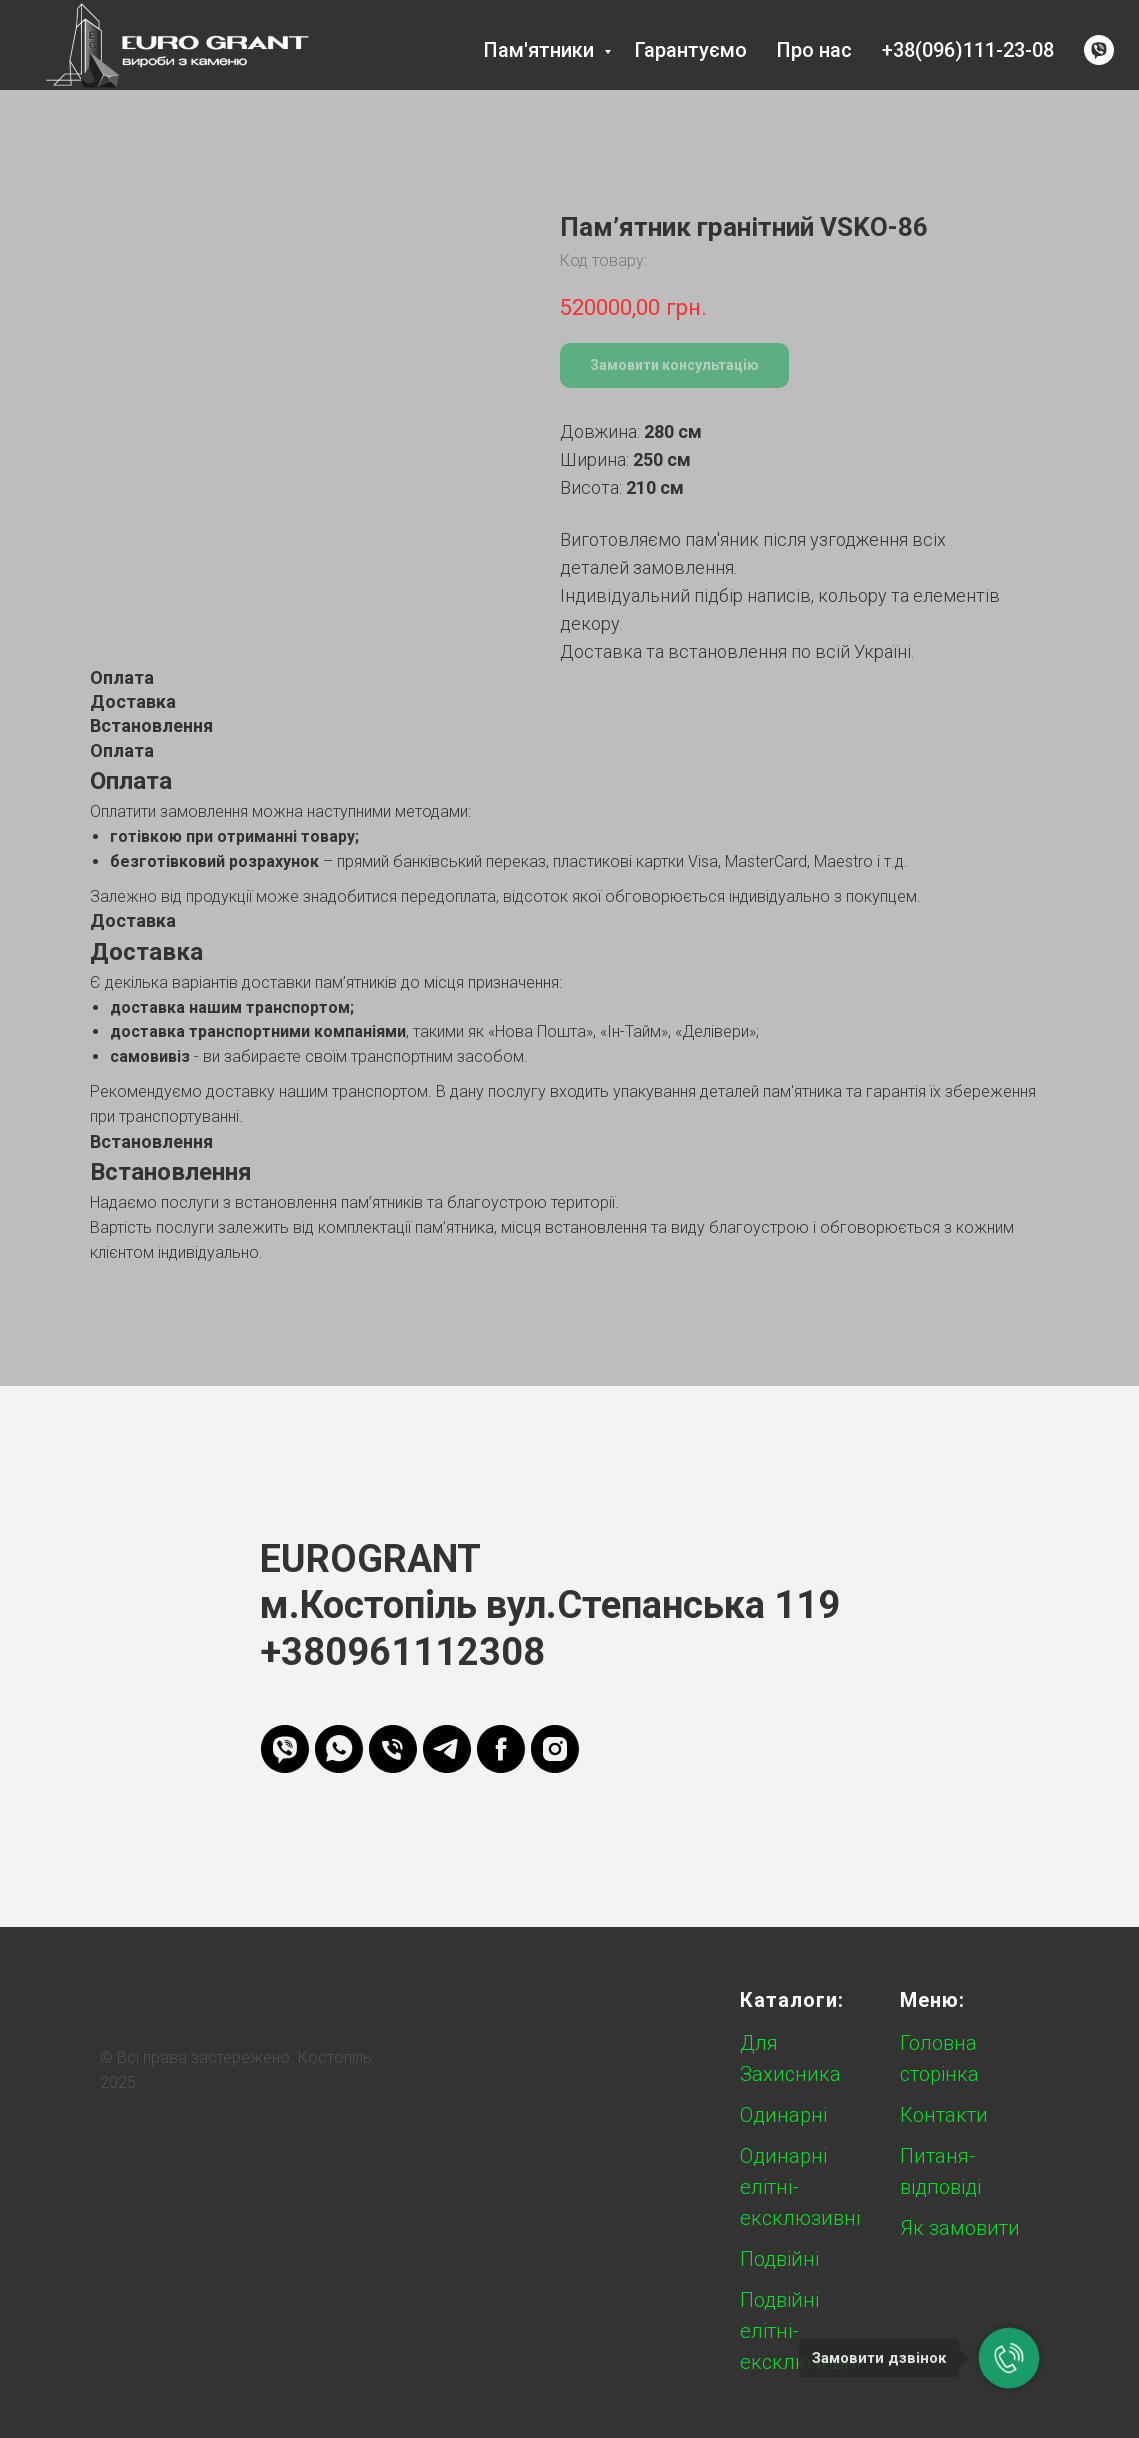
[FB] (501, 1749)
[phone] (393, 1749)
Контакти (944, 2115)
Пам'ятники (541, 50)
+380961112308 (402, 1652)
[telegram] (447, 1749)
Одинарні (783, 2115)
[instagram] (555, 1749)
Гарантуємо (691, 50)
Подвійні (779, 2259)
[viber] (1099, 50)
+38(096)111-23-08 (968, 50)
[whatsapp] (339, 1749)
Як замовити (960, 2228)
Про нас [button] (814, 50)
